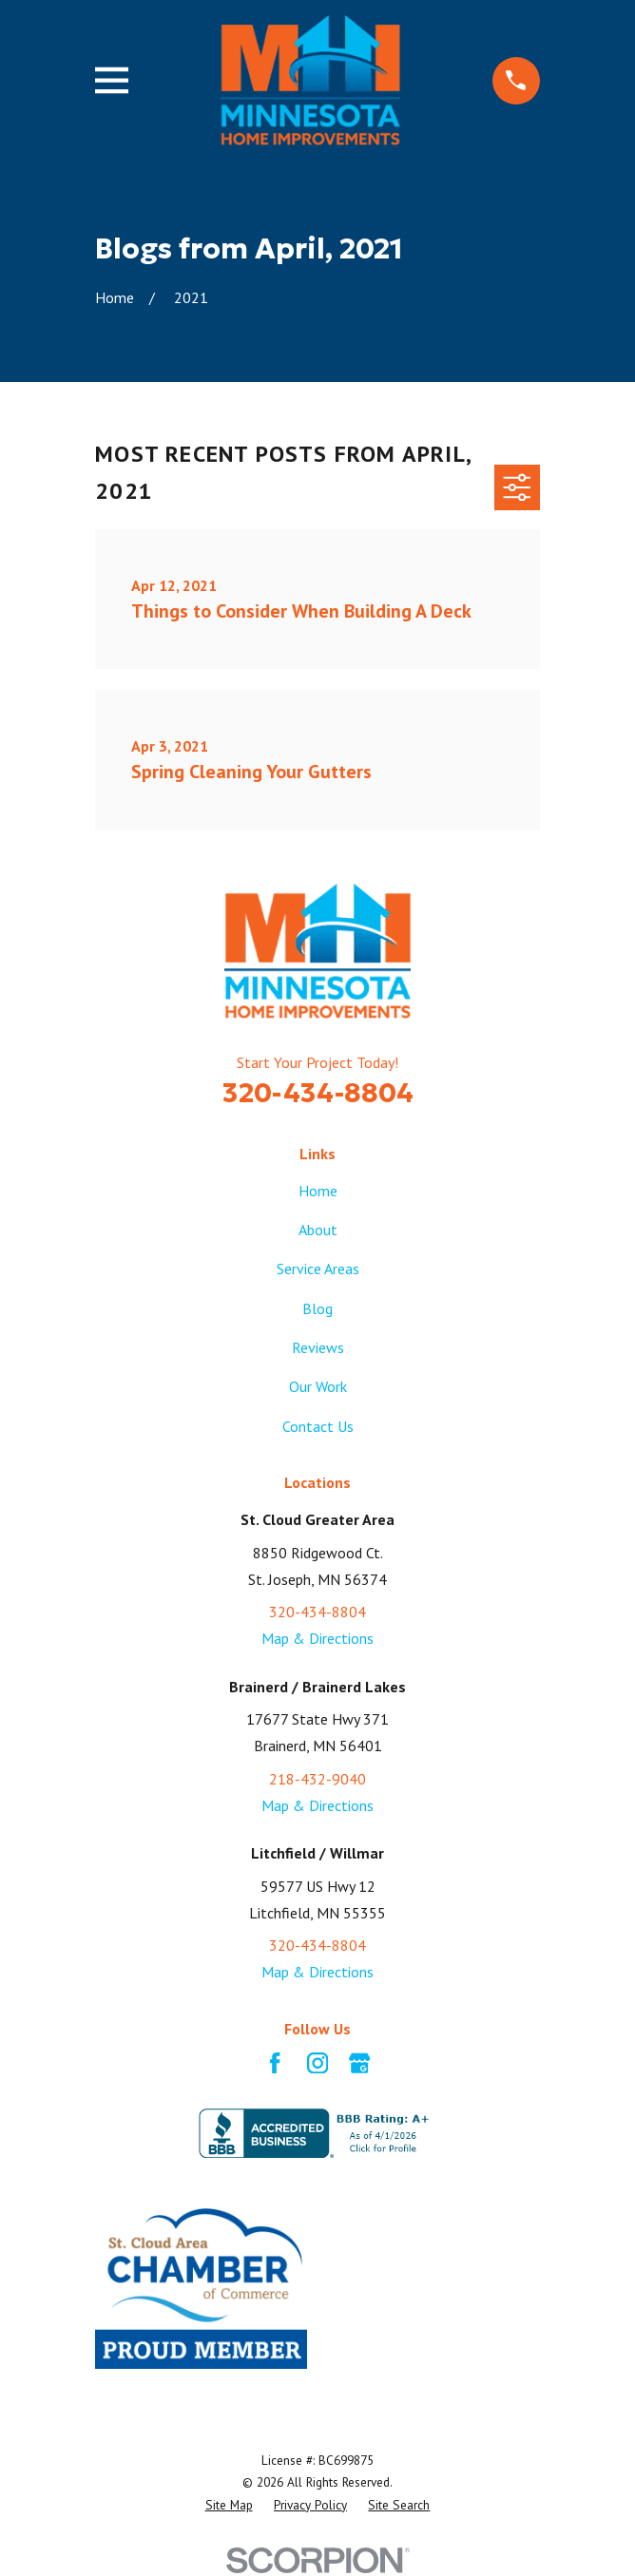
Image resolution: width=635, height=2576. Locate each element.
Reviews (318, 1347)
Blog (317, 1308)
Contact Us (318, 1426)
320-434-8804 (318, 1093)
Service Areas (318, 1268)
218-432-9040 (317, 1778)
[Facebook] (274, 2062)
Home (317, 1190)
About (317, 1229)
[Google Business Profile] (359, 2062)
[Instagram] (317, 2062)
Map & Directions (317, 1638)
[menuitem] (229, 2505)
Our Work (318, 1386)
